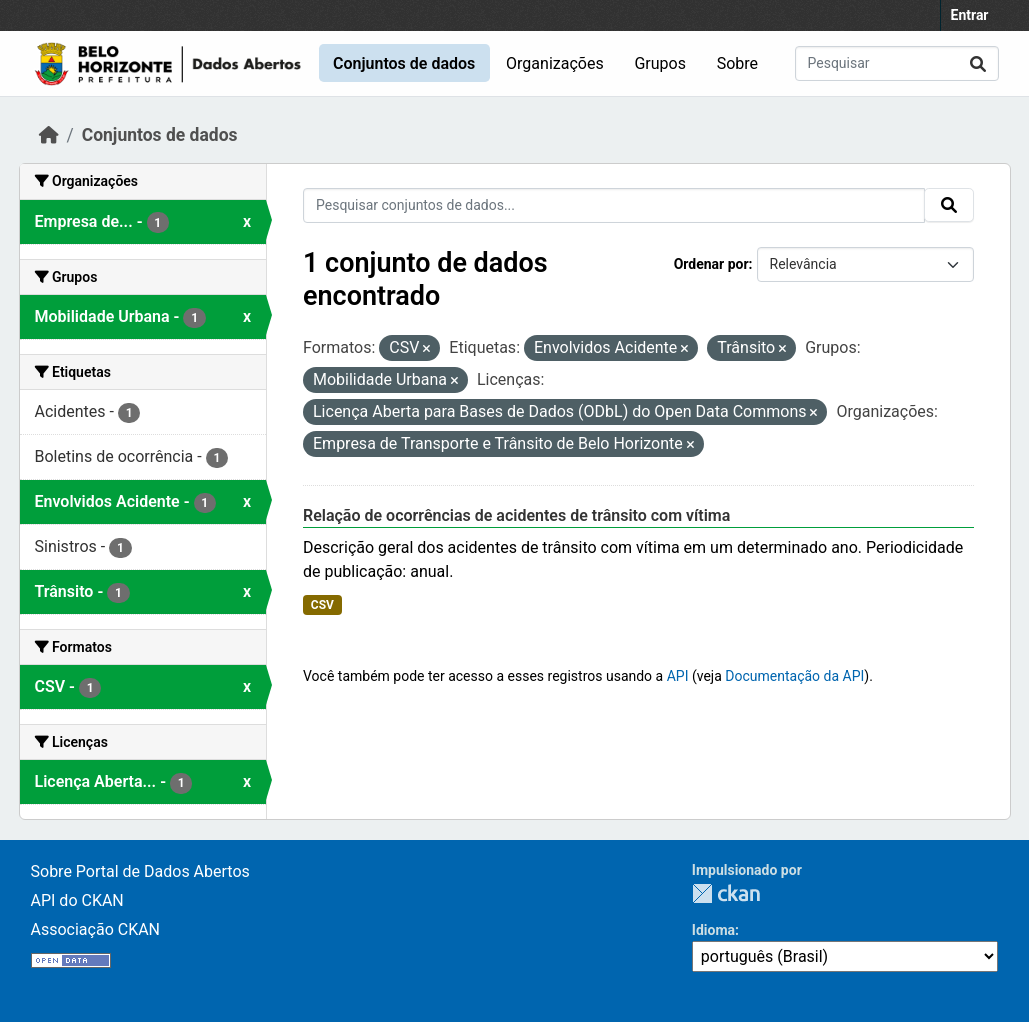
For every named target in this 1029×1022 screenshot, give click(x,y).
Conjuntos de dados (404, 63)
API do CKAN (77, 900)
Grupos (660, 63)
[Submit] (978, 63)
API (678, 676)
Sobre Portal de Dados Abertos (140, 871)
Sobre (737, 63)
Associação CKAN (96, 929)
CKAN (726, 893)
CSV (322, 605)
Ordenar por (711, 264)
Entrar (970, 15)
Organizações (555, 63)
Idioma (713, 930)
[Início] (49, 135)
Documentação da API (794, 676)
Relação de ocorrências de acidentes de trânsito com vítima (516, 515)
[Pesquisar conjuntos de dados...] (897, 63)
